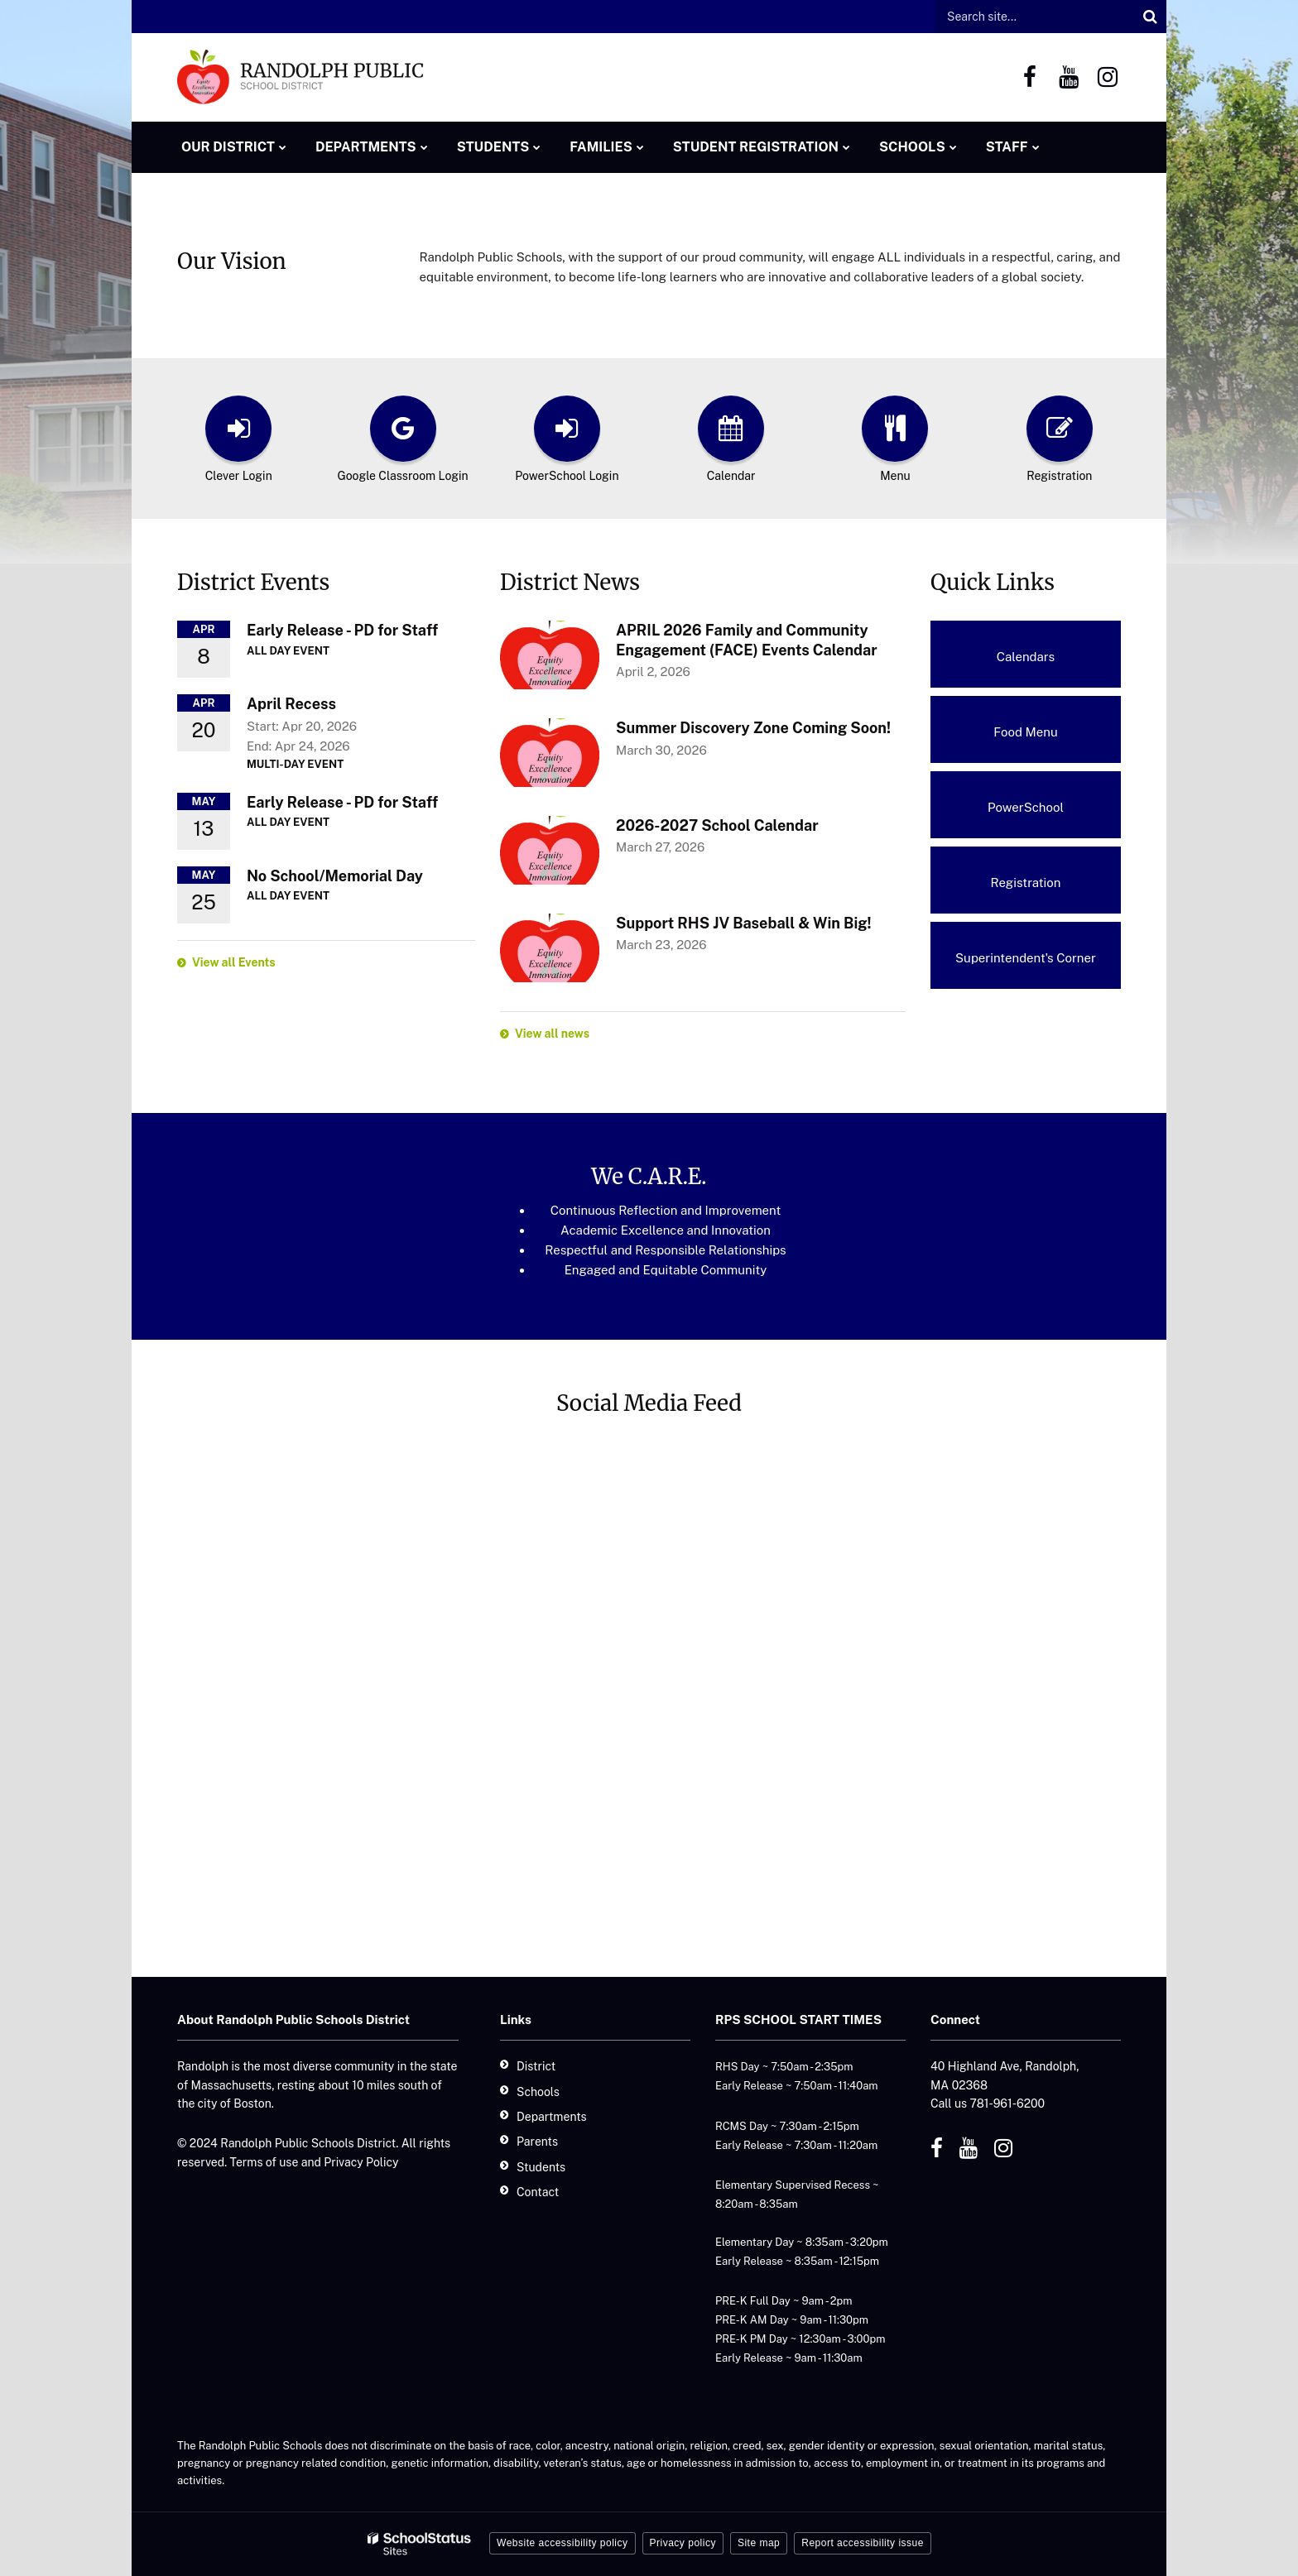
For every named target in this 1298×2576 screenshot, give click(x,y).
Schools (538, 2092)
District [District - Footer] (536, 2066)
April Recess (291, 703)
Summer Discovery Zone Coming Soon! (753, 727)
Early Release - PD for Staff (342, 630)
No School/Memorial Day (335, 876)
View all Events (234, 962)
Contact (538, 2192)
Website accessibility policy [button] (562, 2543)
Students (541, 2167)
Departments (552, 2116)
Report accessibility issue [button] (862, 2543)
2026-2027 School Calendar (717, 825)
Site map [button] (759, 2543)
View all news (552, 1033)
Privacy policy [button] (683, 2543)
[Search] (1149, 16)
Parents (537, 2141)
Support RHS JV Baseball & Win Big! (744, 923)
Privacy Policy (361, 2162)
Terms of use (264, 2162)
